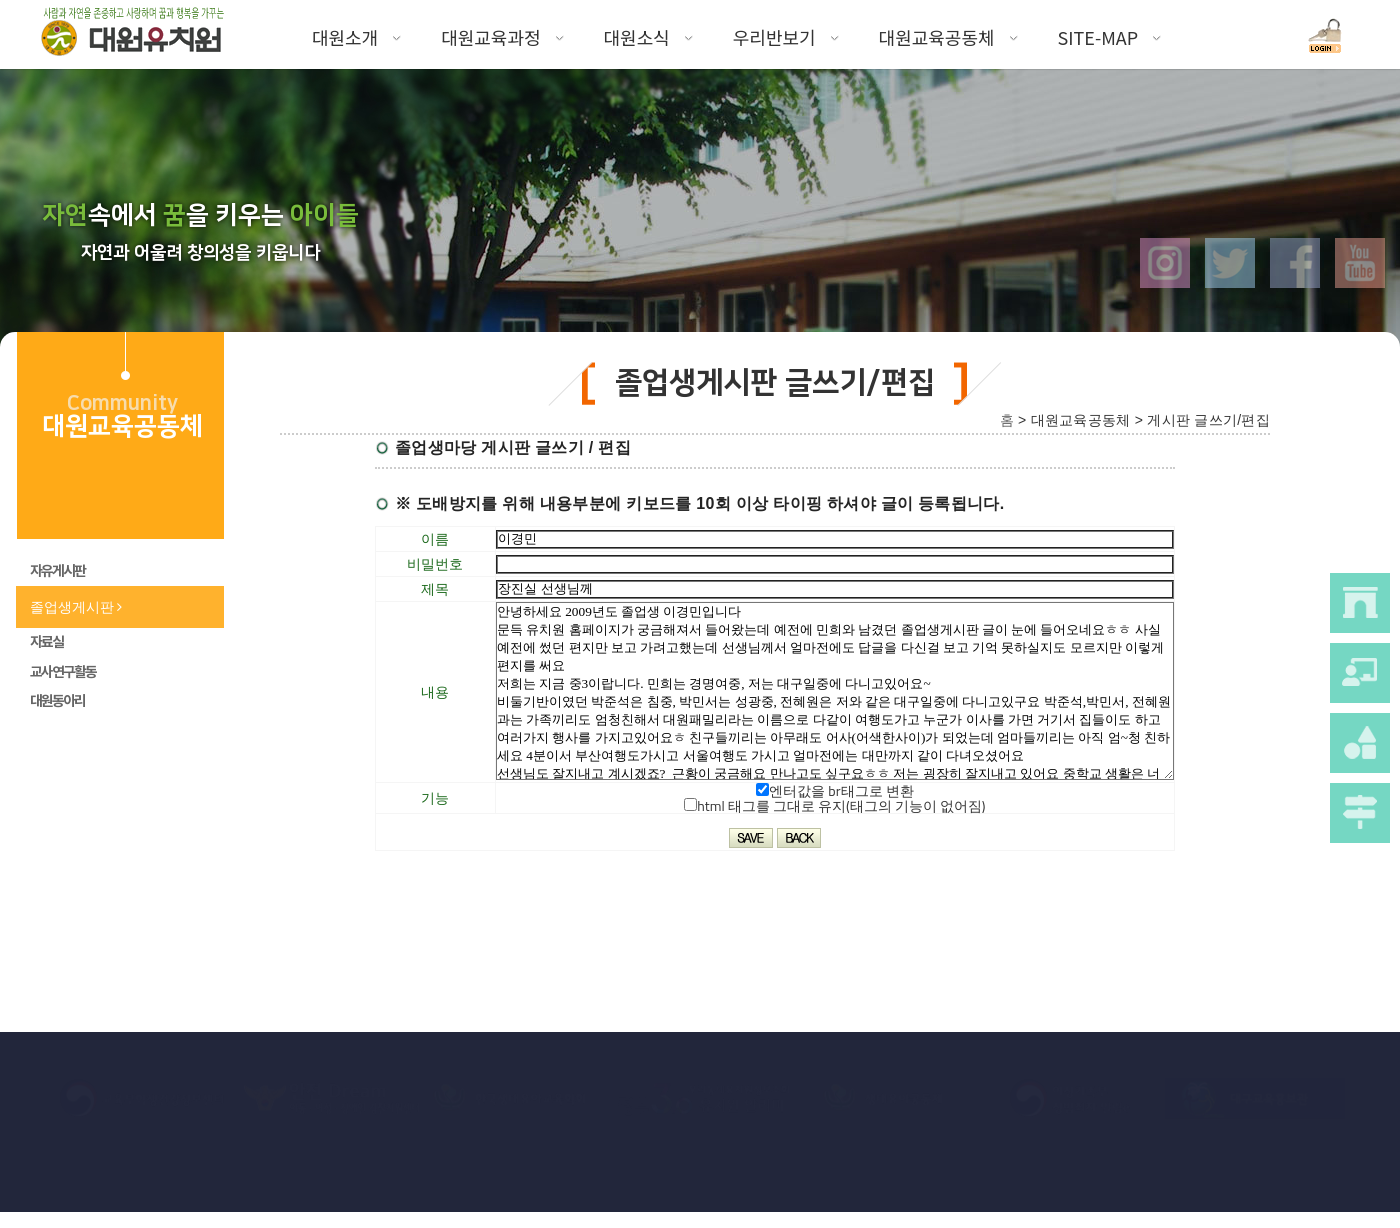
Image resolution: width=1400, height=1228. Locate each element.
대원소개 (356, 37)
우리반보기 (786, 37)
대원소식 (648, 37)
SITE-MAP (1110, 37)
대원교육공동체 (948, 37)
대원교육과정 (502, 37)
